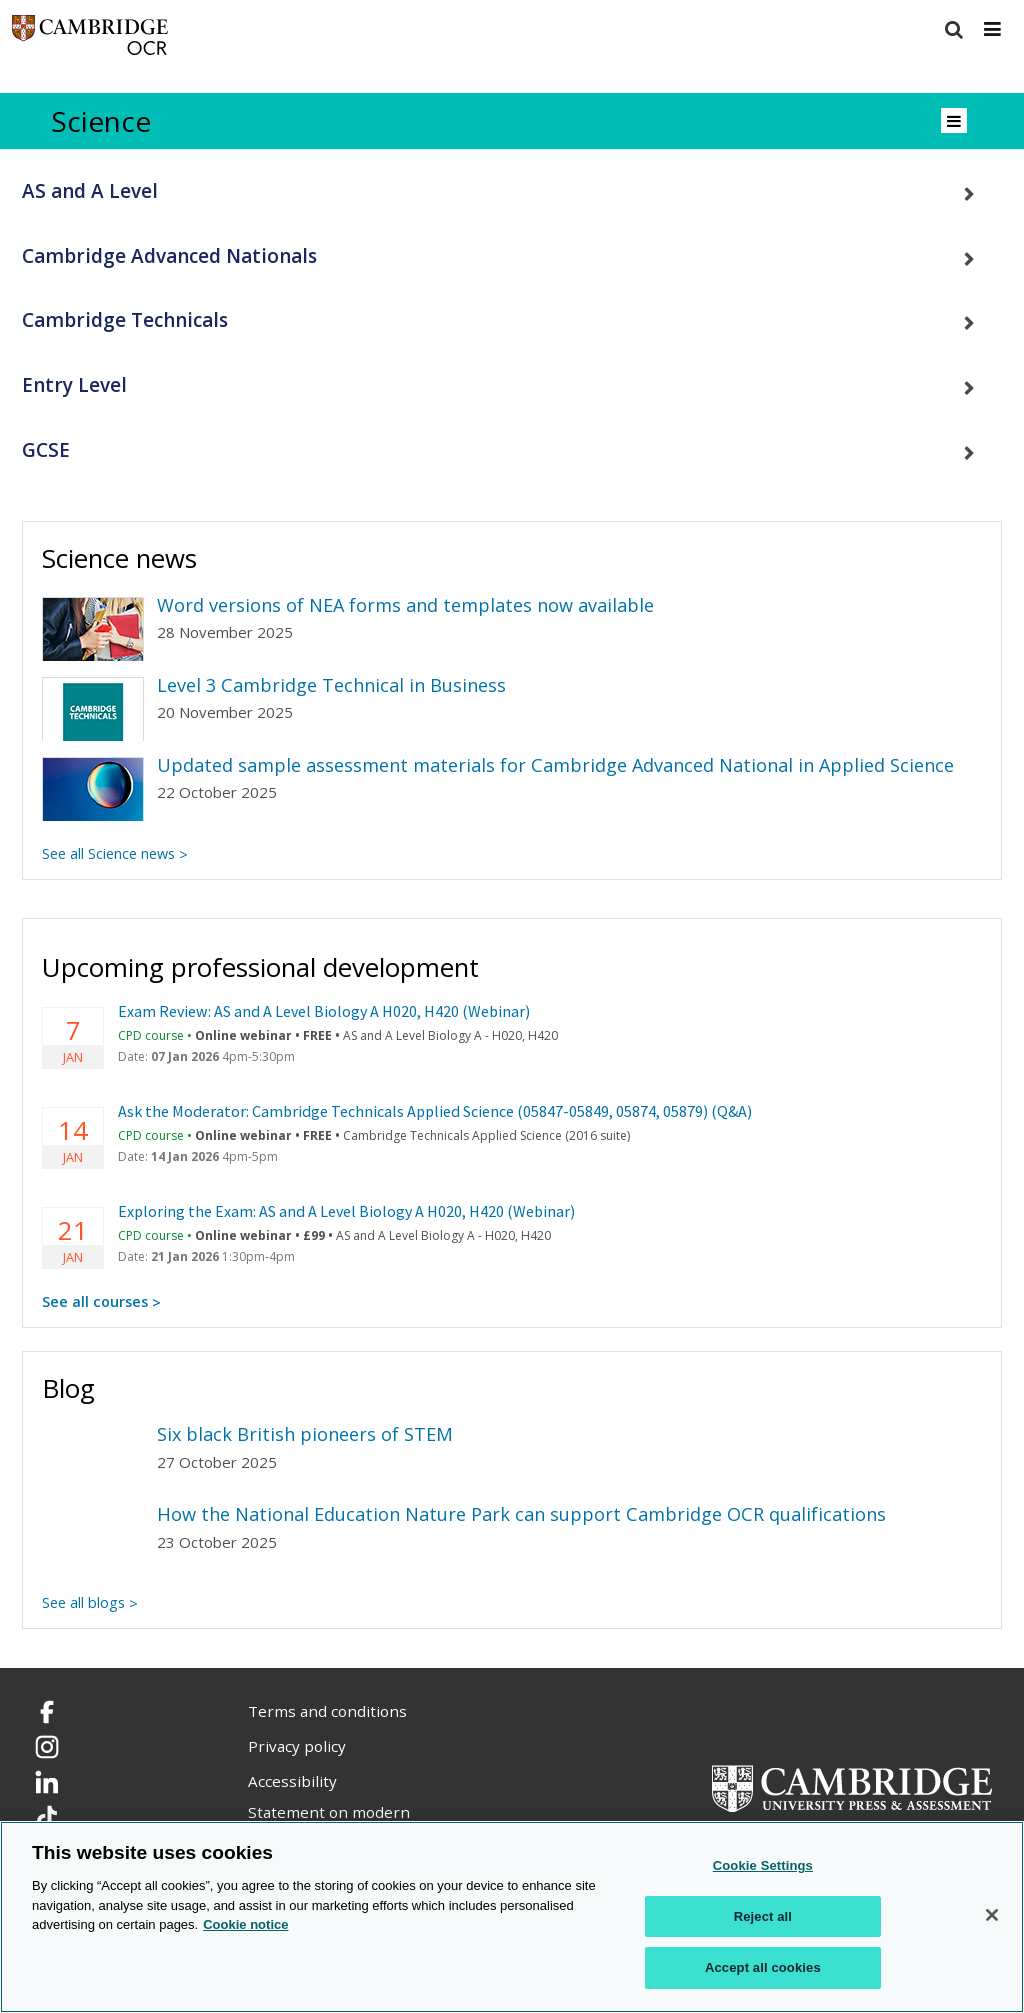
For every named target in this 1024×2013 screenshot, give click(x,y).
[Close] (992, 1916)
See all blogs (83, 1602)
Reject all (763, 1917)
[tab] (512, 191)
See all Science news (108, 853)
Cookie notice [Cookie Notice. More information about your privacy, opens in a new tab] (245, 1925)
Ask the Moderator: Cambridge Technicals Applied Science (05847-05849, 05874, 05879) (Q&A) (435, 1111)
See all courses (95, 1301)
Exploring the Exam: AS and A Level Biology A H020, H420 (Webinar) (346, 1211)
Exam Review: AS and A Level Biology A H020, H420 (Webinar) (324, 1011)
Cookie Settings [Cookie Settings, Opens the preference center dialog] (763, 1866)
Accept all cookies (763, 1968)
